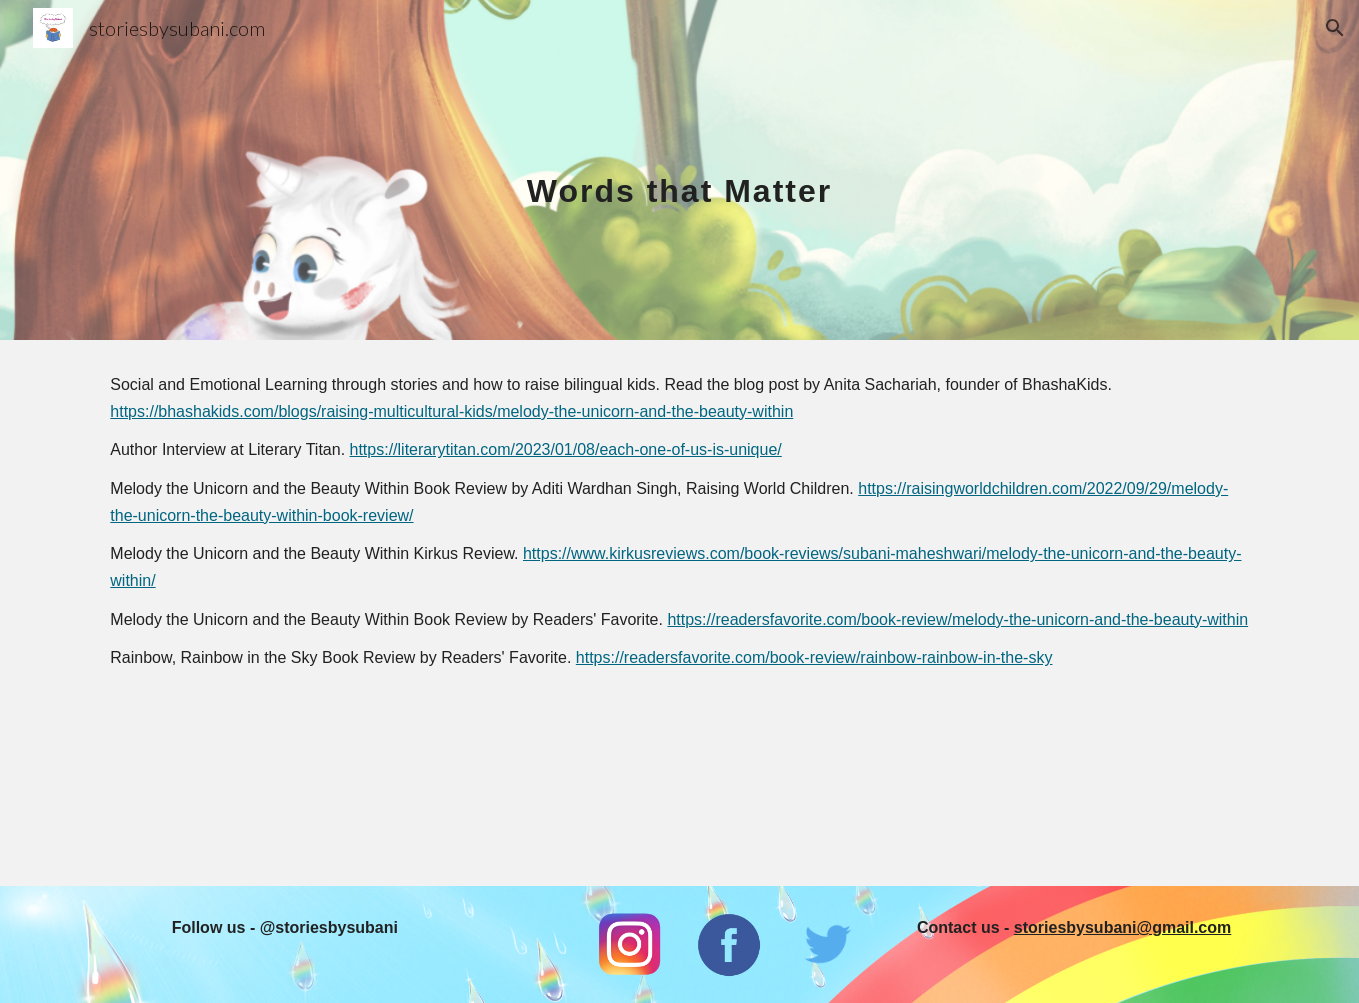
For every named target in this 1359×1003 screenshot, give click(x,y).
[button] (1335, 28)
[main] (680, 169)
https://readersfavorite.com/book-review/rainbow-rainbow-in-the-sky (814, 657)
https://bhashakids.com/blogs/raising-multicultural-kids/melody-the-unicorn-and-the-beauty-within (451, 411)
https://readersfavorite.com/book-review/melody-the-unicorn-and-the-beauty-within (957, 619)
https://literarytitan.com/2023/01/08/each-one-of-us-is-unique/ (566, 449)
